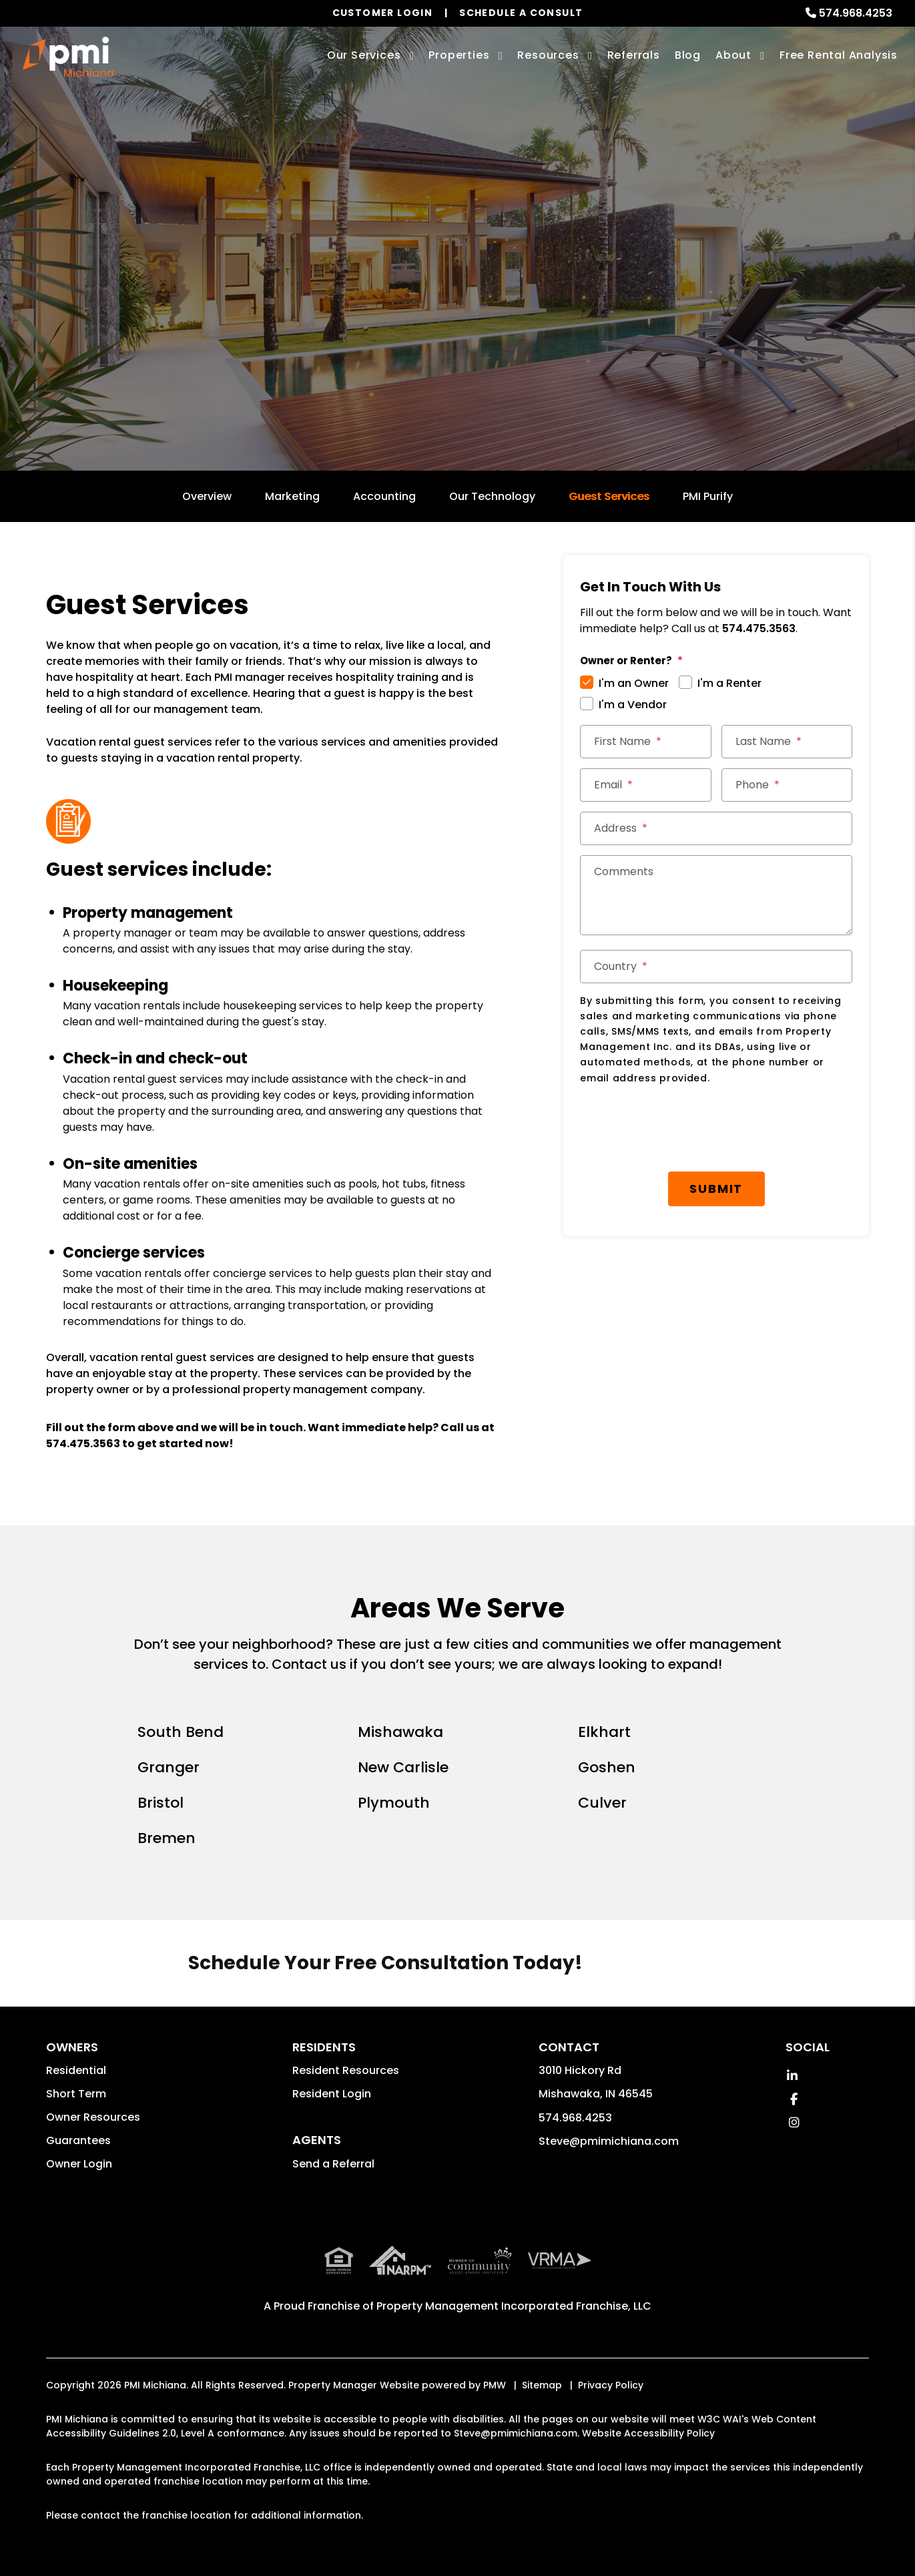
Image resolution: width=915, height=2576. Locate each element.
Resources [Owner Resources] (548, 55)
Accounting (384, 496)
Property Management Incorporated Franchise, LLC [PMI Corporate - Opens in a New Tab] (513, 2306)
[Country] (716, 966)
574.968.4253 (855, 13)
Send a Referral (333, 2163)
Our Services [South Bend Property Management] (364, 55)
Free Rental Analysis (839, 55)
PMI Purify (708, 496)
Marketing (292, 496)
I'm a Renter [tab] (729, 683)
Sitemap (542, 2385)
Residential (76, 2070)
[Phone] (787, 785)
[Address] (716, 828)
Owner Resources (93, 2117)
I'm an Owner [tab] (634, 683)
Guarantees (78, 2140)
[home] (68, 57)
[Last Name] (787, 741)
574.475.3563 (83, 1443)
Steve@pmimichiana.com (609, 2141)
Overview (207, 496)
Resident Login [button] (331, 2093)
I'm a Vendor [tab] (633, 704)
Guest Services (609, 496)
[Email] (645, 785)
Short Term (76, 2093)
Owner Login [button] (79, 2163)
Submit (721, 1119)
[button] (793, 2075)
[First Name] (645, 741)
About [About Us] (733, 55)
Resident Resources (345, 2070)
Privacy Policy (610, 2385)
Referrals (633, 55)
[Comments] (716, 895)
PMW (494, 2385)
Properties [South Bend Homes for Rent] (458, 55)
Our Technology (492, 496)
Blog (688, 55)
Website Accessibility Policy (648, 2433)
